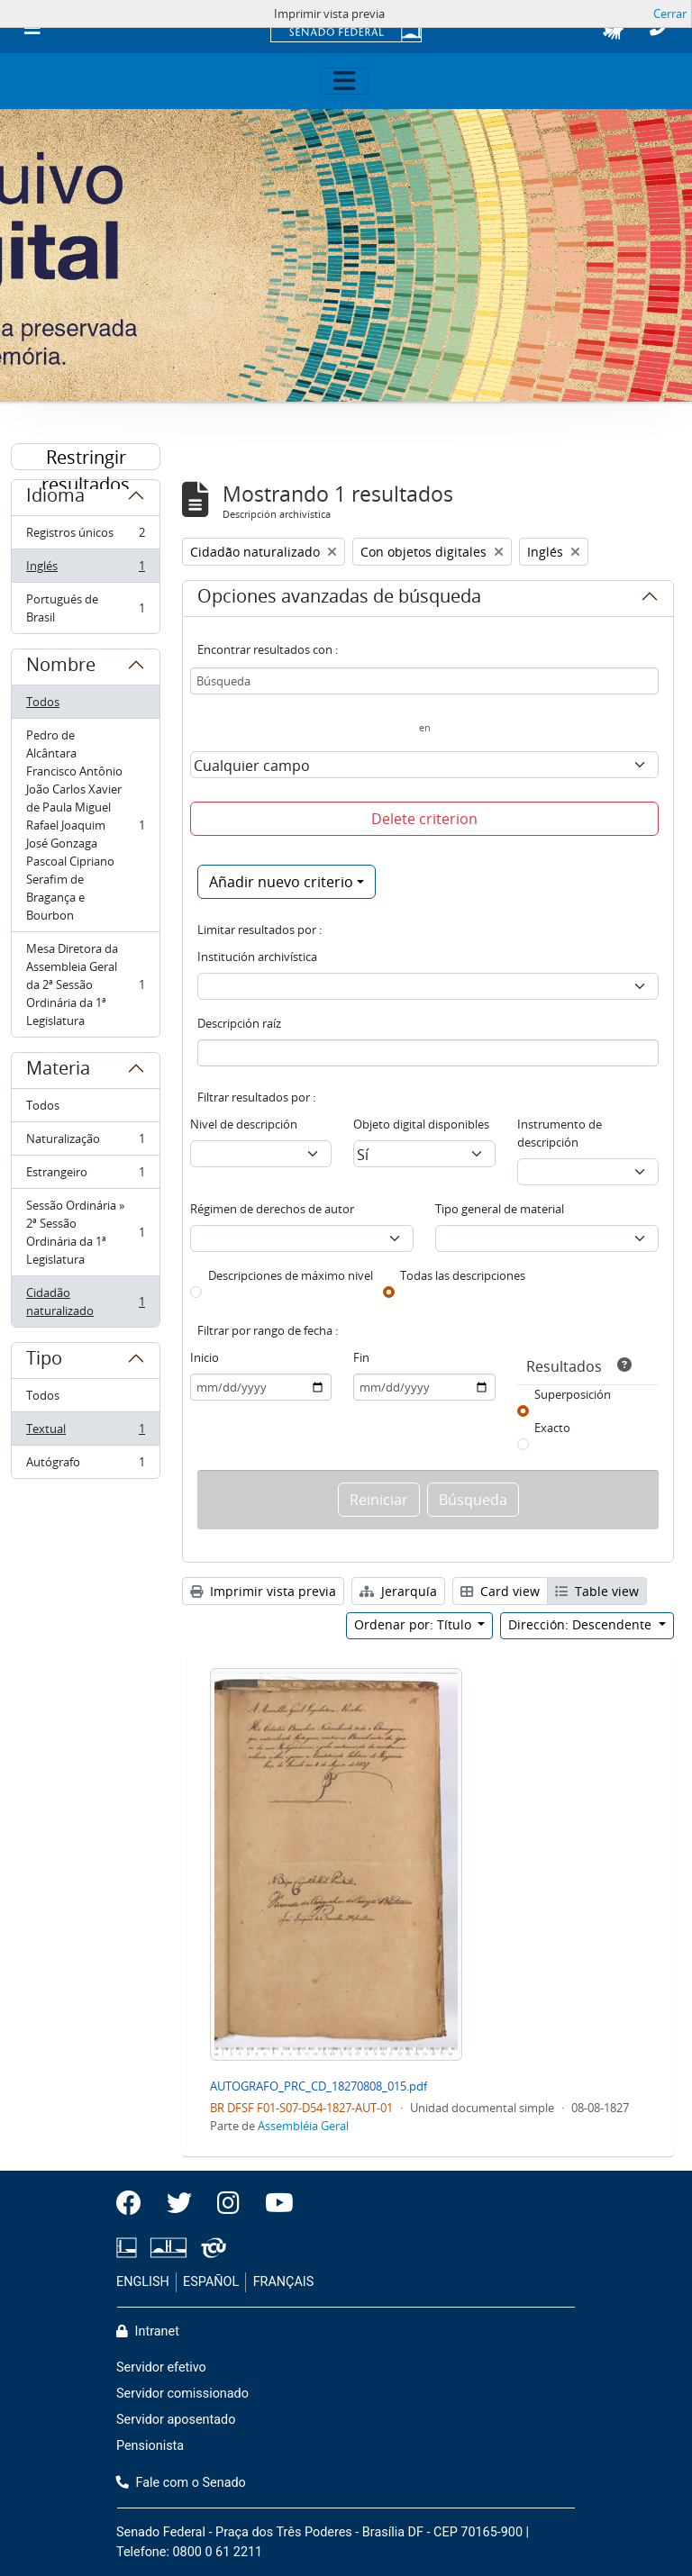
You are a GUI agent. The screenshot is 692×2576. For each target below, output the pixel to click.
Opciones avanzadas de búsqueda (339, 599)
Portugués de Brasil (85, 608)
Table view (597, 1591)
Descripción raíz (239, 1023)
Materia (58, 1071)
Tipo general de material (499, 1209)
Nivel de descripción (243, 1124)
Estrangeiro (85, 1176)
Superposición (572, 1394)
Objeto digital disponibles (421, 1124)
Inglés (85, 570)
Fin (361, 1357)
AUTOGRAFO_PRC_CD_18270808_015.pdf (318, 2086)
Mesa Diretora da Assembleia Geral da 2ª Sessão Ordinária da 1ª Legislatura (85, 984)
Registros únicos (85, 536)
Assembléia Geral (303, 2126)
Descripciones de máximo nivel (290, 1275)
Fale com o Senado (181, 2482)
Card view (500, 1591)
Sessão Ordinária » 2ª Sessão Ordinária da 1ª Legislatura (85, 1232)
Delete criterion (424, 819)
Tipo (44, 1361)
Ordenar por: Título (414, 1624)
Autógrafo (85, 1465)
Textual (85, 1433)
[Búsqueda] (424, 680)
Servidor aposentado (175, 2419)
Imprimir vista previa (263, 1591)
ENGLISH (142, 2282)
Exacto (552, 1428)
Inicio (204, 1357)
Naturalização (85, 1142)
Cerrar (670, 13)
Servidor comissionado (182, 2393)
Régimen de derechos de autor (272, 1209)
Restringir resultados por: (85, 457)
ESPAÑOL (211, 2282)
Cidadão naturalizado (85, 1301)
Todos (42, 702)
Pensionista (150, 2446)
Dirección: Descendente (581, 1624)
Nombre (61, 667)
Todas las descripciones (462, 1275)
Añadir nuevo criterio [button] (281, 882)
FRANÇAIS (283, 2282)
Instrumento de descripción (559, 1133)
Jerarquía (398, 1591)
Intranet (147, 2331)
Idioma (55, 498)
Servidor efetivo (161, 2367)
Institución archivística (257, 956)
